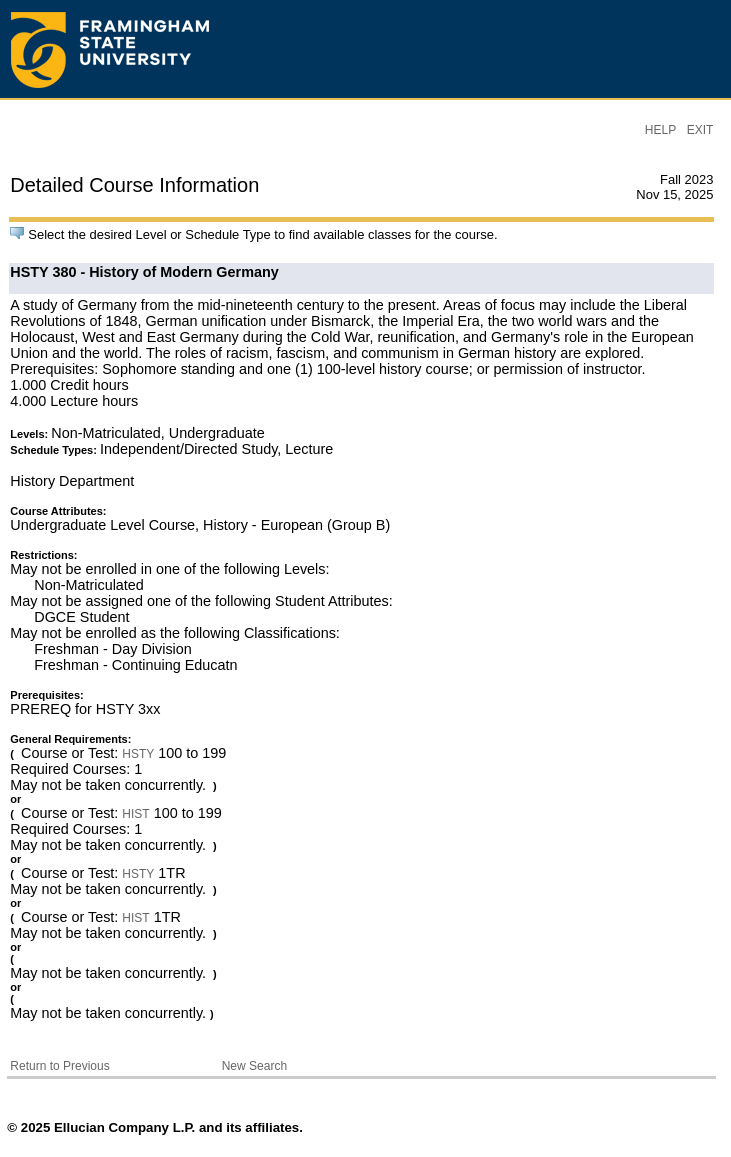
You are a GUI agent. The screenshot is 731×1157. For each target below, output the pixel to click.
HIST (135, 814)
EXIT (700, 130)
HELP (660, 130)
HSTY (138, 754)
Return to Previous (59, 1066)
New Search (254, 1066)
